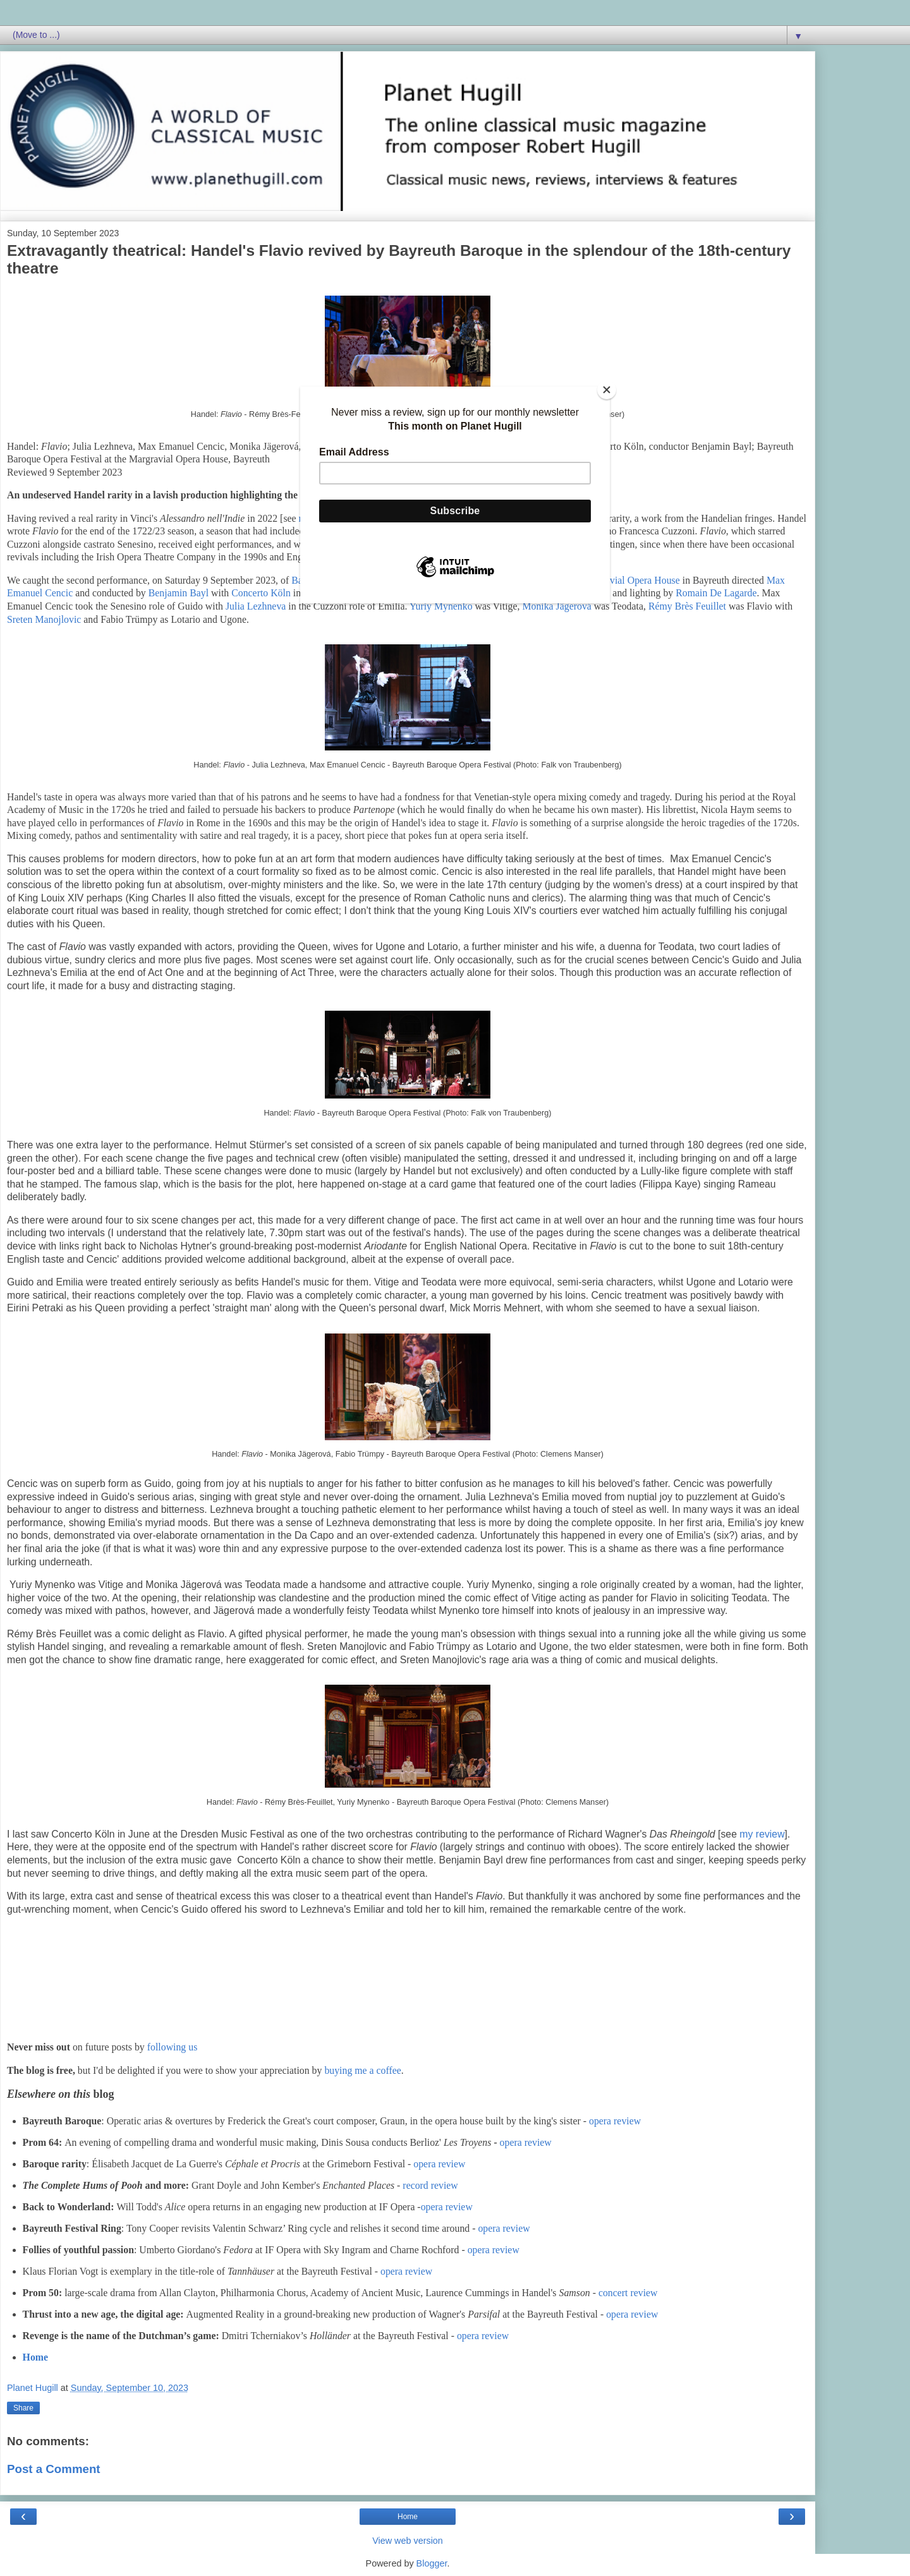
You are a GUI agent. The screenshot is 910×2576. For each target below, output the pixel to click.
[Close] (606, 389)
